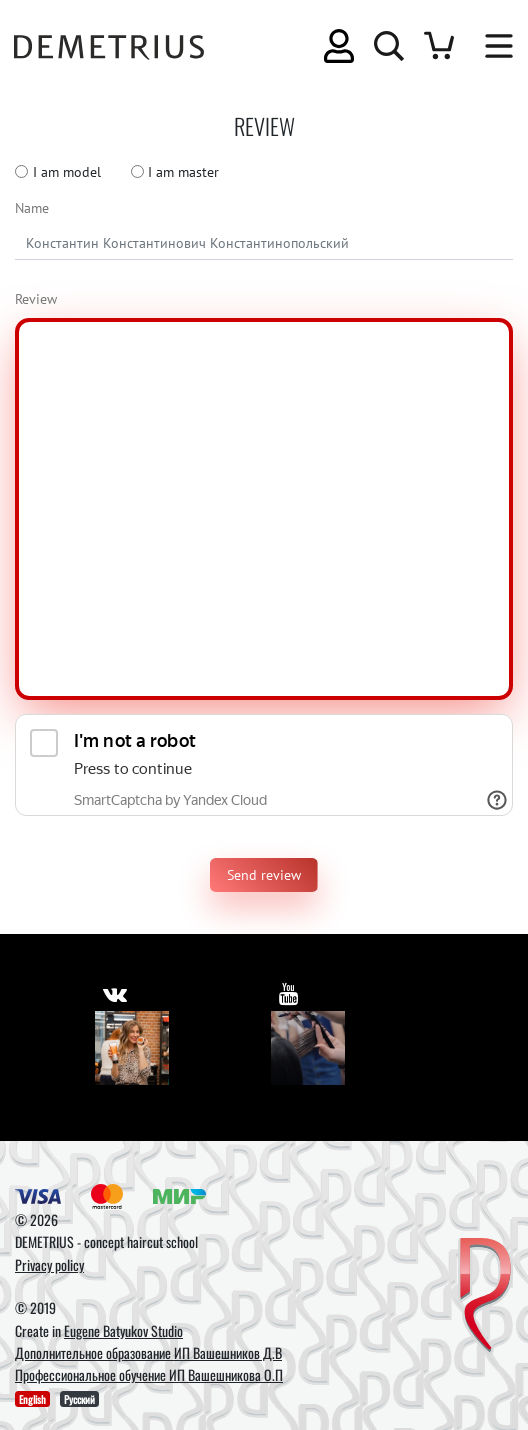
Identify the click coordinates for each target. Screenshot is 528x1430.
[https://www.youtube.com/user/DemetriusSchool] (288, 993)
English (32, 1399)
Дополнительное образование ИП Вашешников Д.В (148, 1352)
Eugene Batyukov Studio (123, 1330)
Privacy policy (49, 1264)
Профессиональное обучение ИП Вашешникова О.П (149, 1374)
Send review (264, 875)
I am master (183, 172)
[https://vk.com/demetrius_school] (115, 993)
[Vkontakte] (132, 1048)
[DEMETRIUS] (485, 1296)
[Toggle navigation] (489, 46)
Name (32, 208)
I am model (67, 172)
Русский (79, 1399)
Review (36, 299)
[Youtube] (308, 1048)
